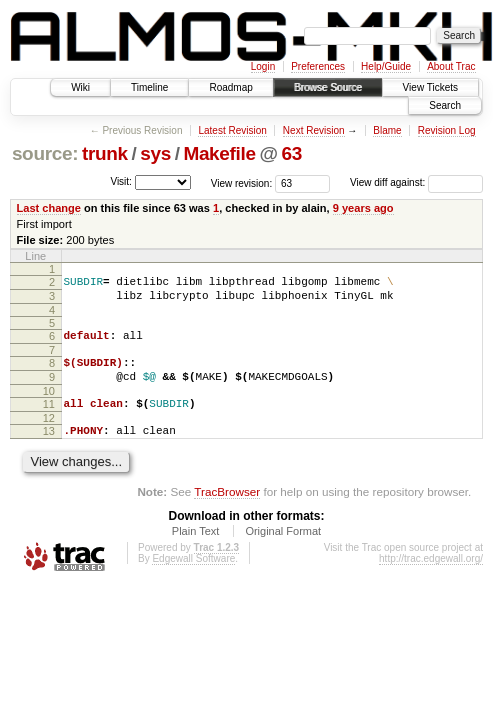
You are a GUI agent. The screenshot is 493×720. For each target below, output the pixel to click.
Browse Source (328, 87)
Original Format (283, 552)
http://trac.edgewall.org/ (431, 579)
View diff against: (416, 182)
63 (291, 153)
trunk (105, 153)
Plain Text (196, 552)
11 (49, 419)
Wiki (80, 87)
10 (49, 406)
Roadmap (230, 87)
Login (263, 66)
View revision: (242, 182)
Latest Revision (232, 130)
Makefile (219, 153)
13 (49, 449)
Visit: (121, 181)
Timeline (149, 87)
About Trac (451, 66)
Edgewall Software (193, 579)
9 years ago (363, 208)
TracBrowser (227, 512)
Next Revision (314, 130)
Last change (49, 208)
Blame (387, 130)
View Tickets (430, 87)
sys (155, 153)
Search (445, 105)
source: (45, 153)
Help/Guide (386, 66)
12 (49, 436)
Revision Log (447, 130)
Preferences (318, 66)
